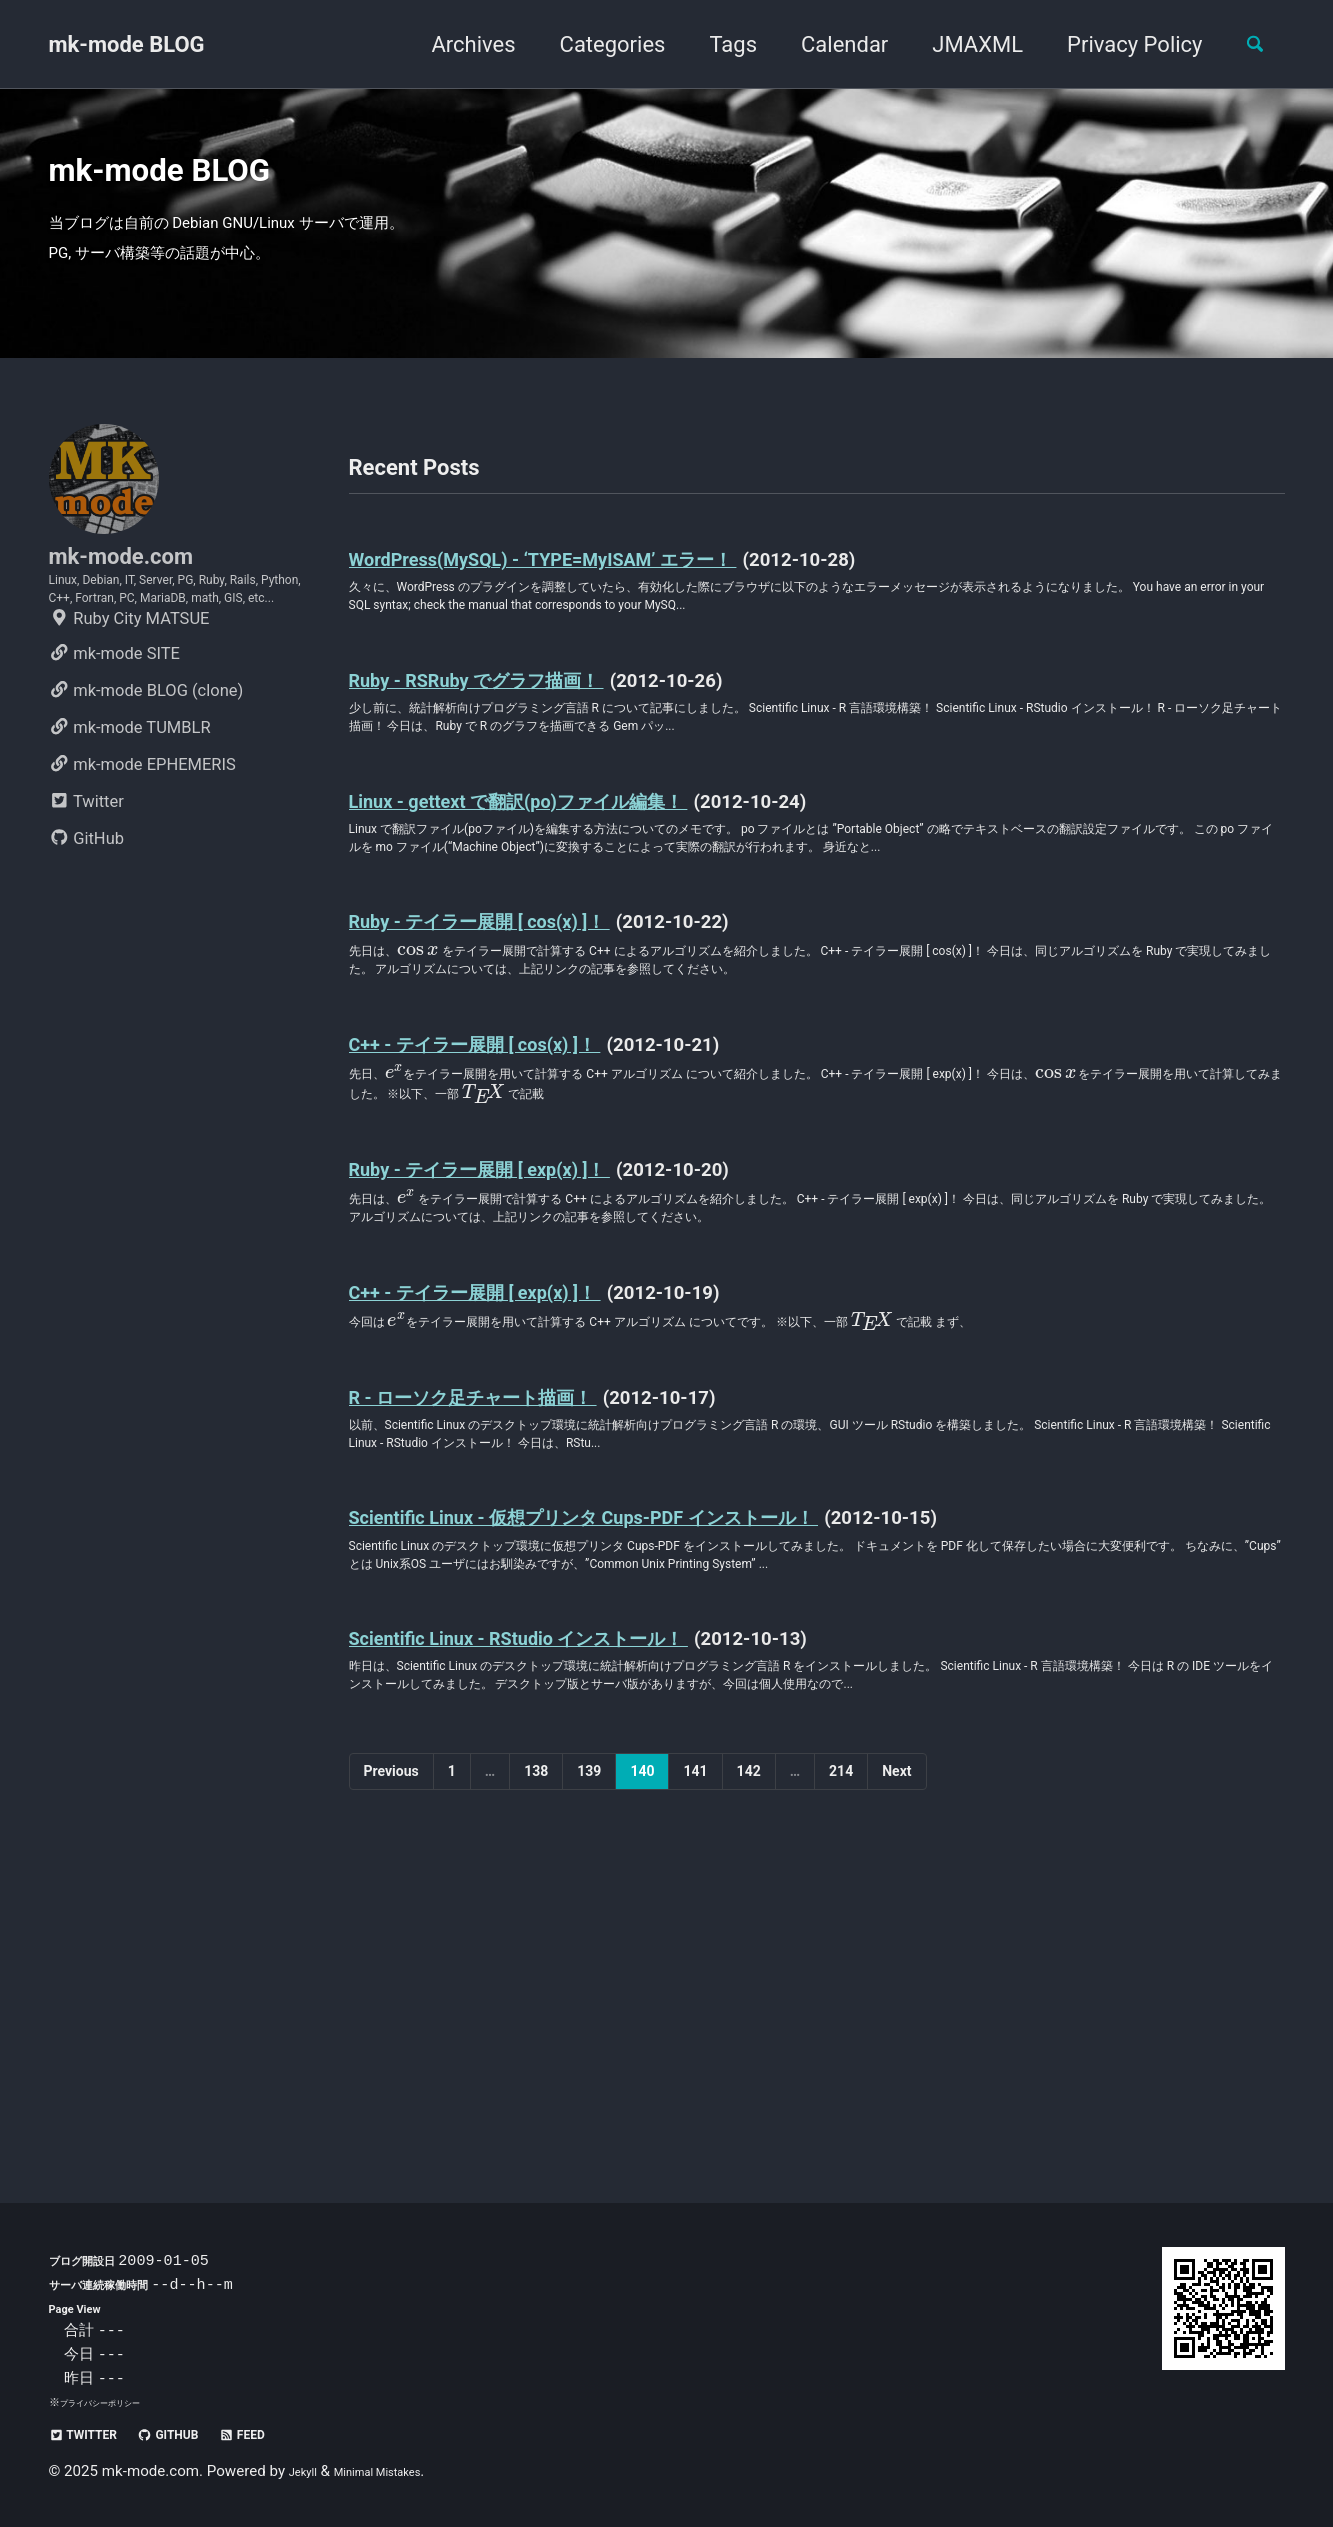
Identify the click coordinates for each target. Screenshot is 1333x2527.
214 (841, 2071)
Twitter (86, 931)
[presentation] (438, 1095)
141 (695, 2071)
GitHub (87, 968)
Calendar (826, 44)
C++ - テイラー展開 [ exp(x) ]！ (524, 1475)
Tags (715, 44)
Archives (455, 44)
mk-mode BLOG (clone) (146, 820)
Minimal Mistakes (403, 2471)
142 (749, 2071)
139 (589, 2071)
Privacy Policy (1116, 44)
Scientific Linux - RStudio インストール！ (585, 1890)
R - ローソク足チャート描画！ (524, 1589)
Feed (298, 2433)
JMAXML (959, 44)
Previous (391, 2071)
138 (536, 2071)
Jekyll (308, 2471)
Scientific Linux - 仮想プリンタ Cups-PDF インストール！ (678, 1727)
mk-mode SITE (114, 783)
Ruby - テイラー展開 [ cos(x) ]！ (531, 1061)
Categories (595, 44)
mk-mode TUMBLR (130, 857)
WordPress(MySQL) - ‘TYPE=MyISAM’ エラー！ (617, 621)
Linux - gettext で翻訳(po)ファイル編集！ (585, 898)
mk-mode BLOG (127, 44)
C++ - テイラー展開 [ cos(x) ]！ (524, 1199)
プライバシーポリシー (115, 2402)
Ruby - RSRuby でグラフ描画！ (527, 760)
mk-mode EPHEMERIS (142, 894)
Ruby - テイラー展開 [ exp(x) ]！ (531, 1337)
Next (896, 2071)
